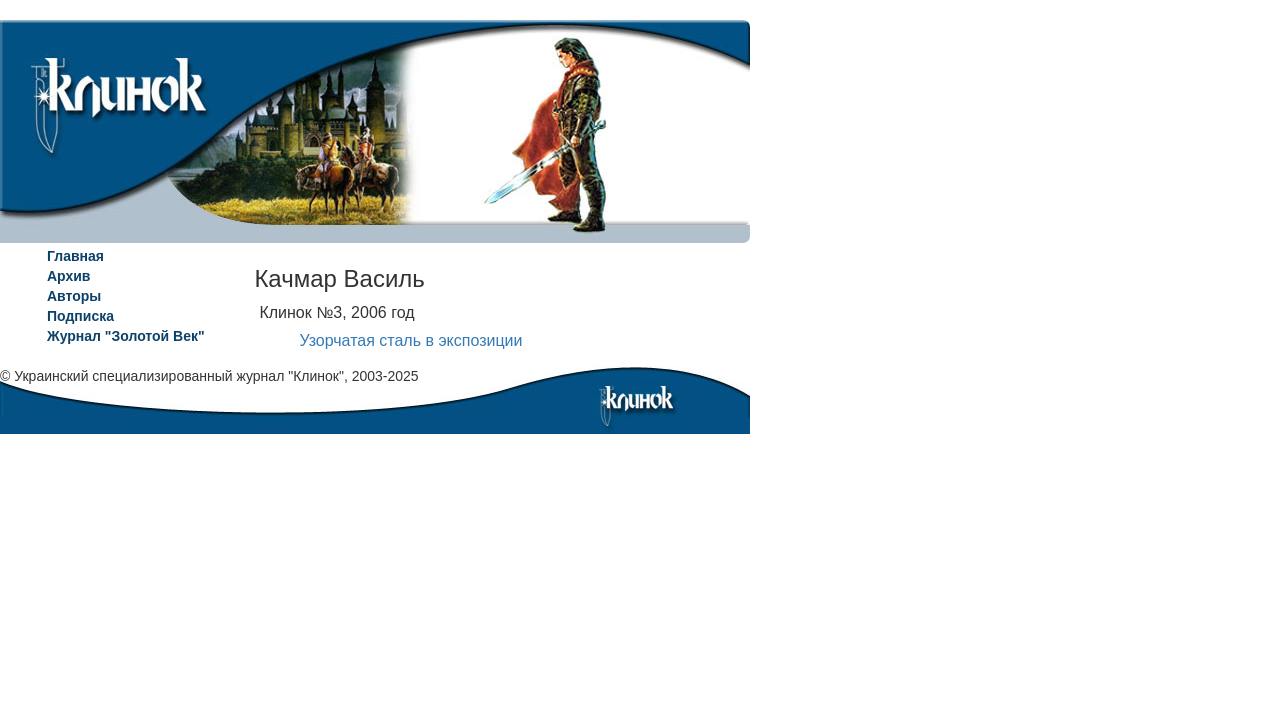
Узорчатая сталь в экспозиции (410, 340)
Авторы (74, 296)
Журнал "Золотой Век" (126, 336)
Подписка (80, 316)
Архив (68, 276)
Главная (75, 256)
